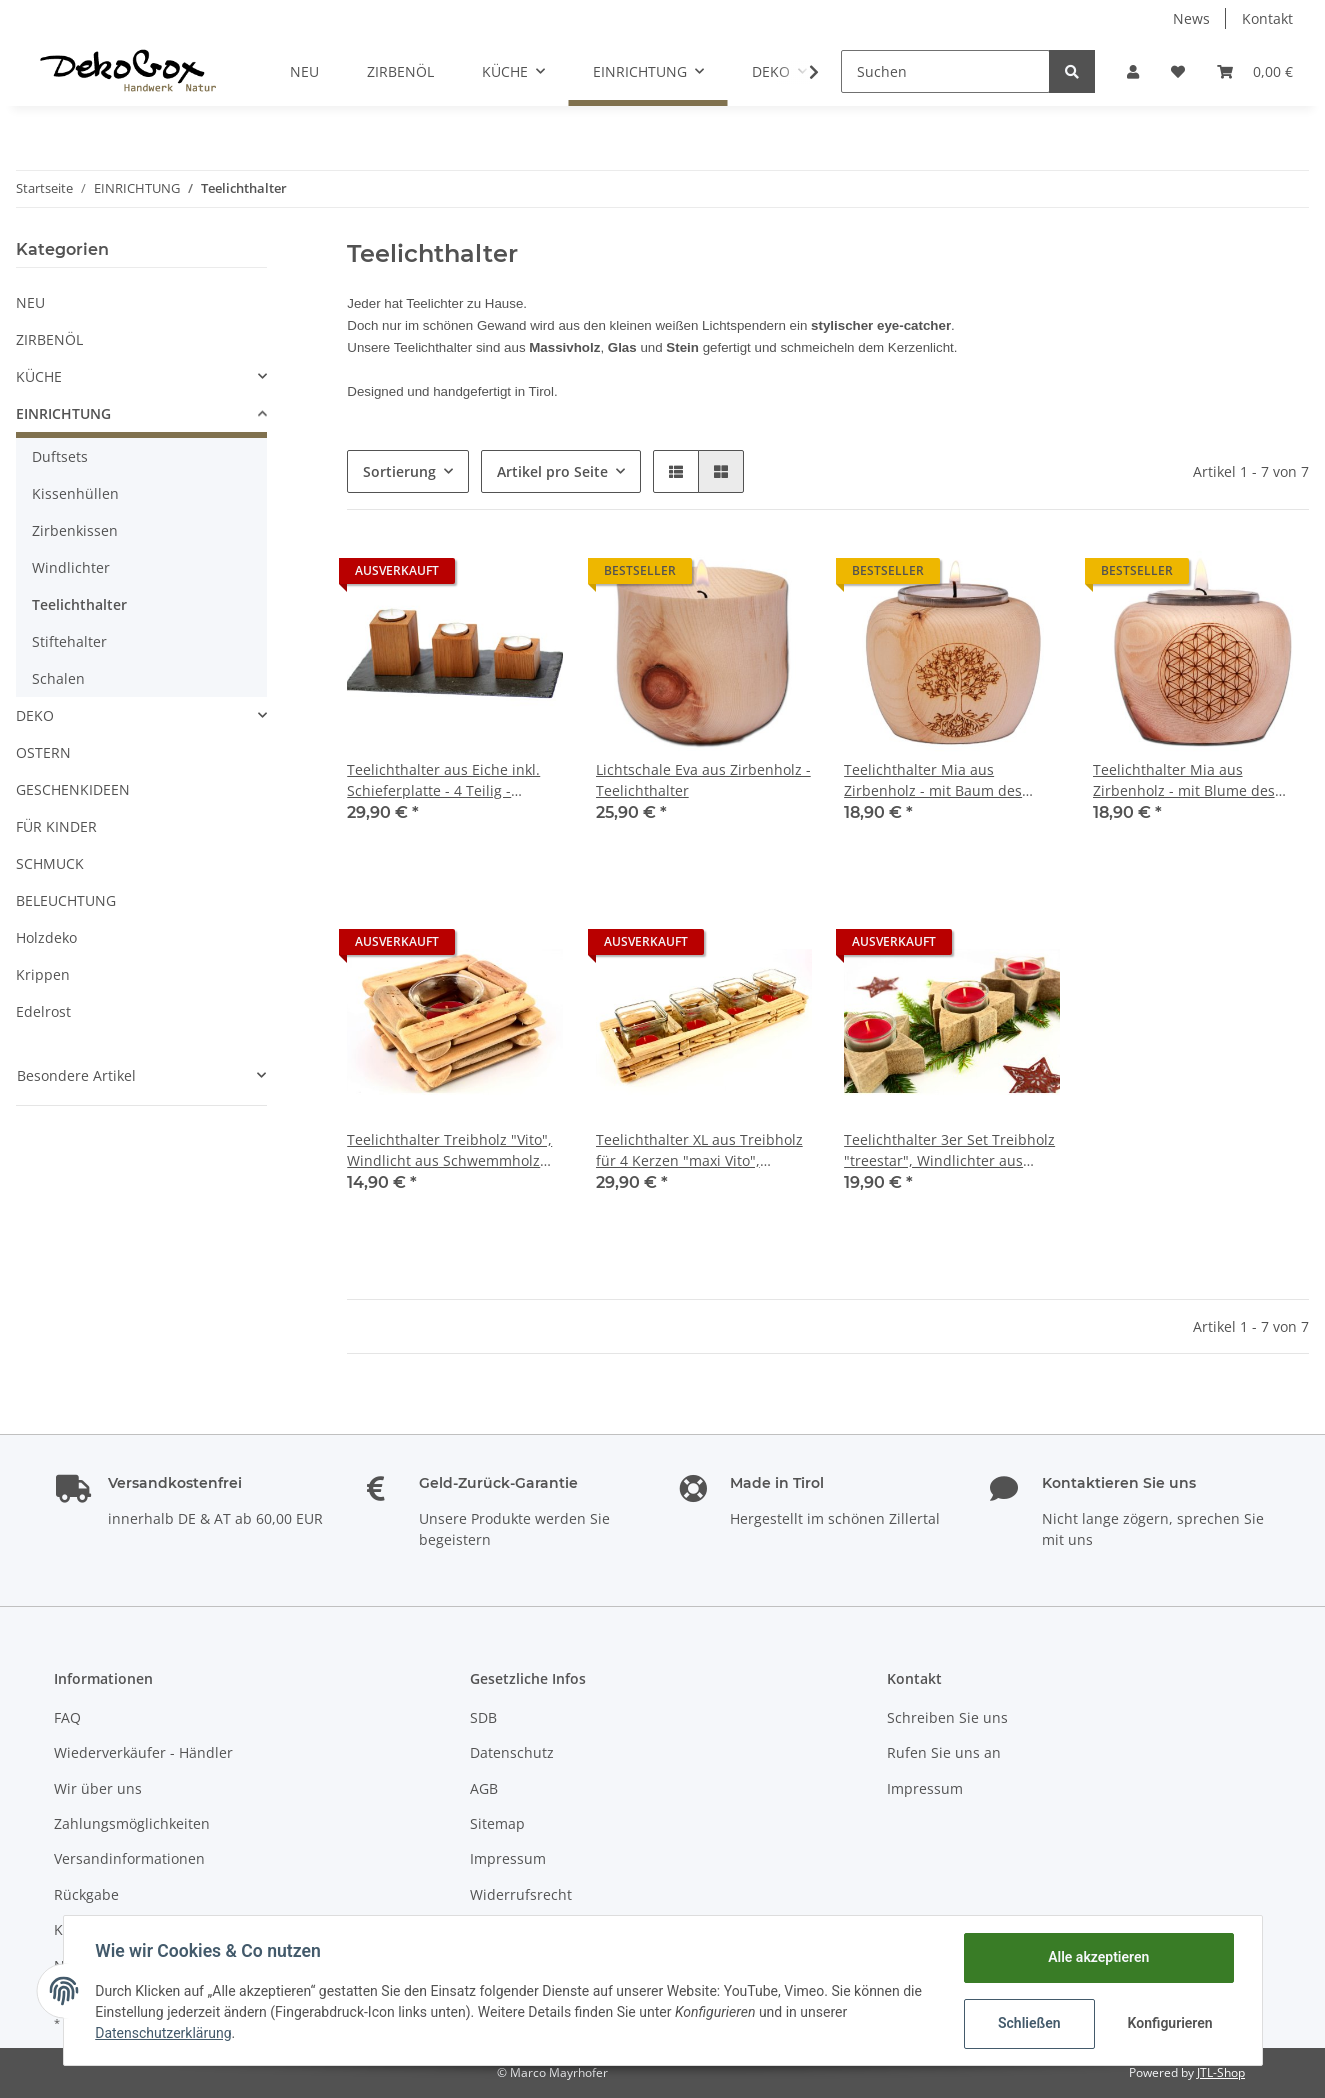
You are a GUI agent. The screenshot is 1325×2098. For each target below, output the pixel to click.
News (1191, 18)
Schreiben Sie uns (947, 1717)
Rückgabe (86, 1894)
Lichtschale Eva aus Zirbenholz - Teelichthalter (703, 780)
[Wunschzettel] (1178, 71)
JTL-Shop (1221, 2072)
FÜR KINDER (56, 826)
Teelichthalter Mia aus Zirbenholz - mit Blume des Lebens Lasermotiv (1184, 780)
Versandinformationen (129, 1858)
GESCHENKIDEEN (73, 789)
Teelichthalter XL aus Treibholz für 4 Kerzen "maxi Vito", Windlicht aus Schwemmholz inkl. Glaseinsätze (699, 1150)
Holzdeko (46, 937)
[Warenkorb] (1255, 71)
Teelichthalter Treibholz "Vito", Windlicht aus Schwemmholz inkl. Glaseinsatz (449, 1150)
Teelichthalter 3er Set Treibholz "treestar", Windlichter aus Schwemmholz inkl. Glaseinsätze (949, 1150)
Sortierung (399, 471)
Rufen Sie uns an (944, 1752)
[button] (1133, 71)
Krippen (43, 974)
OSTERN (43, 752)
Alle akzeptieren (1098, 1957)
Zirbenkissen (75, 530)
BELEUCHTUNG (66, 900)
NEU (30, 302)
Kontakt (1267, 18)
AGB (484, 1788)
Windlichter (71, 567)
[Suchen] (945, 71)
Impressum (508, 1858)
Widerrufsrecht (521, 1894)
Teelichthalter (79, 604)
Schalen (58, 678)
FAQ (67, 1717)
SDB (483, 1717)
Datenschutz (512, 1752)
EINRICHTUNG (63, 413)
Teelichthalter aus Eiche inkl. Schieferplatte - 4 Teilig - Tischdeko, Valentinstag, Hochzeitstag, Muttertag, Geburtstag (443, 780)
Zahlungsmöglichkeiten (132, 1823)
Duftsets (60, 456)
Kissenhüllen (75, 493)
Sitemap (497, 1823)
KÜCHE (39, 376)
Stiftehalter (69, 641)
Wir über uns (98, 1788)
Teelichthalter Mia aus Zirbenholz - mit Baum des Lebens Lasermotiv (933, 780)
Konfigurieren (1170, 2023)
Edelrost (43, 1011)
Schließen (1029, 2023)
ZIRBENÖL (49, 339)
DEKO (35, 715)
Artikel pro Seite (552, 471)
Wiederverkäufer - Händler (143, 1752)
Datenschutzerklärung (164, 2033)
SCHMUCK (50, 863)
